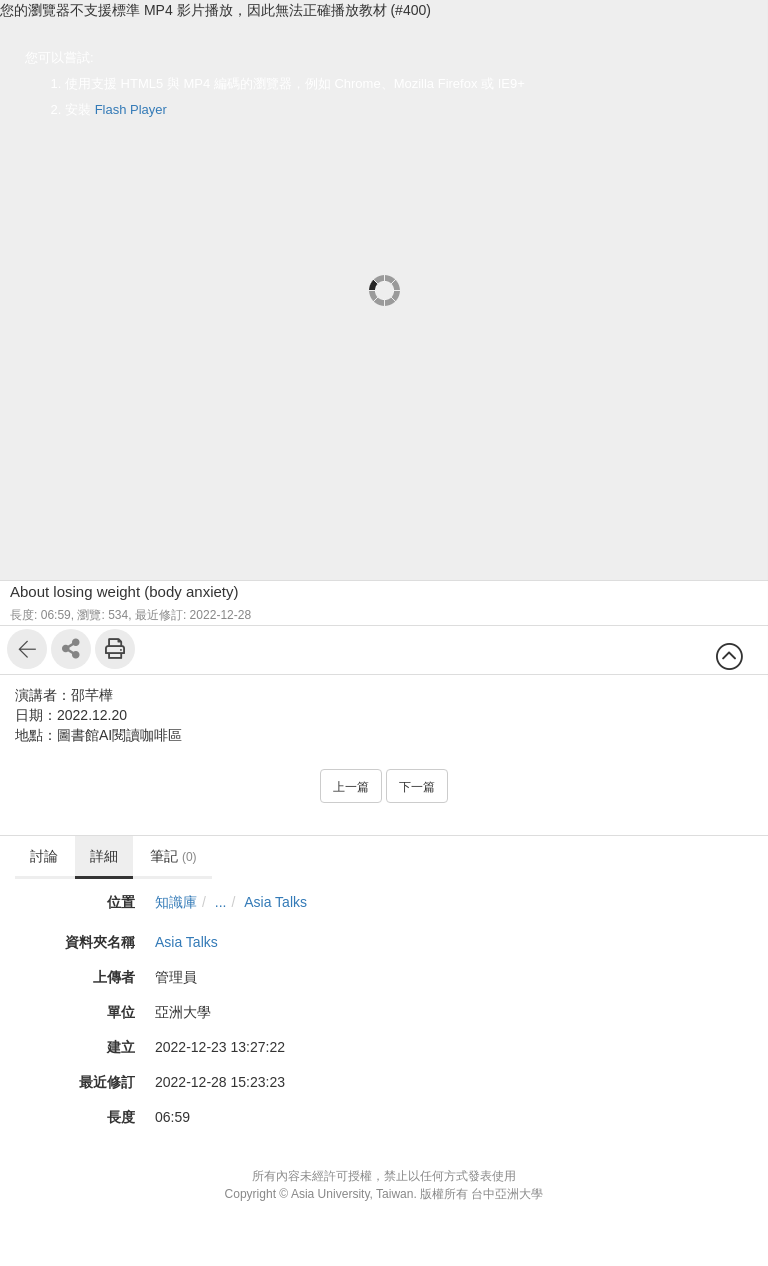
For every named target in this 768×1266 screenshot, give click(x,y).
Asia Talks (275, 902)
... (221, 902)
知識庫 (176, 902)
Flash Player (131, 109)
